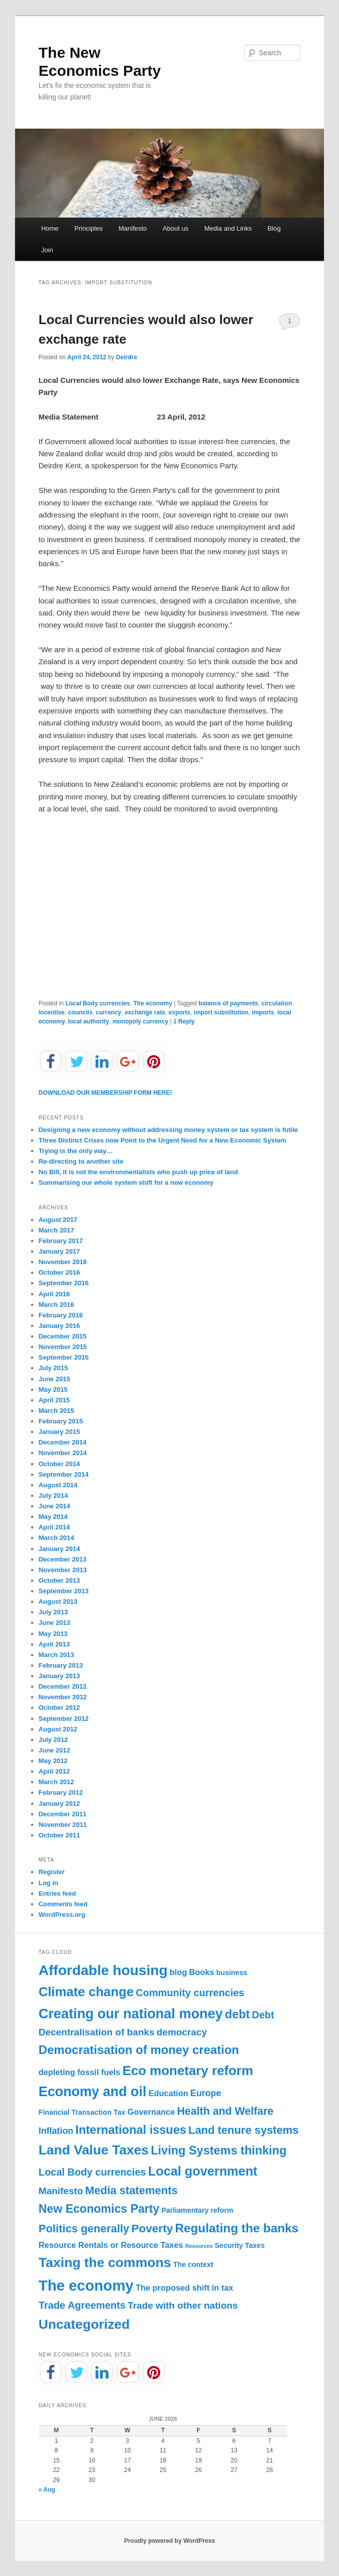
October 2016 (59, 1272)
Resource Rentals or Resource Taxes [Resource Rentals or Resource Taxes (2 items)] (111, 2244)
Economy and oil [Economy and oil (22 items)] (93, 2091)
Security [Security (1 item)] (229, 2245)
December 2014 (62, 1442)
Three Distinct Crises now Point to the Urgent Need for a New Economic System (162, 1140)
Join (47, 250)
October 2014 (59, 1464)
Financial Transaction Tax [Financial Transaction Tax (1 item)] (82, 2112)
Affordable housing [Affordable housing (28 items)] (103, 1970)
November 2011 (63, 1824)
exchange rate (145, 1012)
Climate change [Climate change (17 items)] (86, 1992)
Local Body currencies (97, 1003)
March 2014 (56, 1537)
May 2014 (53, 1516)
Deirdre (126, 357)
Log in (48, 1883)
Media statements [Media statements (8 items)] (131, 2190)
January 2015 (59, 1431)
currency (109, 1012)
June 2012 (54, 1750)
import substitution (221, 1012)
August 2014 (58, 1485)
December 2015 (62, 1336)
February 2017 (61, 1241)
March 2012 (56, 1782)
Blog (274, 228)
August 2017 (58, 1219)
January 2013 (59, 1676)
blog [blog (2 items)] (178, 1972)
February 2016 (61, 1315)
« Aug (47, 2489)
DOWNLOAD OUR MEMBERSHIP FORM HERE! (105, 1092)
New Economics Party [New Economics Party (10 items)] (99, 2208)
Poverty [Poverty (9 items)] (152, 2228)
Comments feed (63, 1904)
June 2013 (54, 1622)
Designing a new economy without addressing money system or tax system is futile (168, 1130)
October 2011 (59, 1835)
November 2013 (63, 1570)
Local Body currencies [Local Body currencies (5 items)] (92, 2172)
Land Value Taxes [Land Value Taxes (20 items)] (94, 2149)
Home (50, 228)
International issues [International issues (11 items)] (130, 2129)
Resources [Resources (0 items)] (199, 2246)
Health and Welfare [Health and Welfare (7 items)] (225, 2111)
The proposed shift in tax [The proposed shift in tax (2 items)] (185, 2287)
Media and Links (228, 228)
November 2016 (63, 1262)
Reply (184, 1021)
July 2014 (53, 1495)
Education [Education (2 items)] (168, 2093)
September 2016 (64, 1283)
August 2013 (58, 1601)
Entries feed (57, 1893)
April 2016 (54, 1294)
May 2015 (53, 1389)
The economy (153, 1003)
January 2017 (59, 1251)
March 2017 (56, 1230)
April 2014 (54, 1527)
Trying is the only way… (76, 1151)
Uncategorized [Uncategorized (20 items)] (84, 2324)
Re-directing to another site (81, 1161)
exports (179, 1012)
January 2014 (59, 1549)
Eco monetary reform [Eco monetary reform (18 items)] (188, 2071)
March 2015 (56, 1410)
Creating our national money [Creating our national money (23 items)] (131, 2013)
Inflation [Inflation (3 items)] (56, 2131)
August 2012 (58, 1729)
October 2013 (59, 1580)
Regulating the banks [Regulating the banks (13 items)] (236, 2228)
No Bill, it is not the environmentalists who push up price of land (138, 1172)
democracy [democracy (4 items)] (182, 2032)
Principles (88, 228)
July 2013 (53, 1612)
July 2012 (53, 1739)
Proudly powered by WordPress (169, 2540)
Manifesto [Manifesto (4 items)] (61, 2191)
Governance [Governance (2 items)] (151, 2111)
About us (175, 228)
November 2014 (63, 1453)
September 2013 (64, 1591)
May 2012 (53, 1761)
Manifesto (133, 228)
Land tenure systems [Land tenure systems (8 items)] (243, 2130)
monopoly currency (140, 1021)
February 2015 (61, 1421)
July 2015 (53, 1368)
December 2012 (62, 1686)
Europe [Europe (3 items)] (205, 2093)
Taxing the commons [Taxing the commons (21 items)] (105, 2262)
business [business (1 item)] (232, 1973)
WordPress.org (62, 1914)
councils (80, 1012)
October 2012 (59, 1707)
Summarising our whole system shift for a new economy (126, 1182)
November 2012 (63, 1697)
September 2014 (64, 1474)
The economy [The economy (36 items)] (86, 2285)
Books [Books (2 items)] (201, 1972)
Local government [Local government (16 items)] (203, 2171)
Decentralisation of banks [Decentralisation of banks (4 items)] (97, 2032)
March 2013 (56, 1655)
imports (263, 1012)
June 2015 (54, 1379)
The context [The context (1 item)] (193, 2264)
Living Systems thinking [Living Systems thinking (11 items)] (218, 2150)
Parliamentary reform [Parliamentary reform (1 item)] (197, 2210)
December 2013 (62, 1559)
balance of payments (228, 1003)
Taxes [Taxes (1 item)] (255, 2245)
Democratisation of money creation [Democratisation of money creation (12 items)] (139, 2049)
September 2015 (64, 1357)
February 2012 (61, 1792)
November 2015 (63, 1347)
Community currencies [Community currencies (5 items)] (190, 1992)
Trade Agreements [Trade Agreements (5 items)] (82, 2305)
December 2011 (62, 1814)
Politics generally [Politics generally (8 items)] (84, 2228)
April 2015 (54, 1400)
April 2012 (54, 1771)
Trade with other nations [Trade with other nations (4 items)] (183, 2305)
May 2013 (53, 1633)
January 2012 (59, 1803)
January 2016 (59, 1325)
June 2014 (54, 1506)
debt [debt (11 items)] (237, 2014)
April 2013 (54, 1644)
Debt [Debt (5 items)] (263, 2014)
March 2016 (56, 1304)
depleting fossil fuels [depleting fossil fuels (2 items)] (80, 2072)
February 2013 (61, 1665)
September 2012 (64, 1718)
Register (52, 1872)
